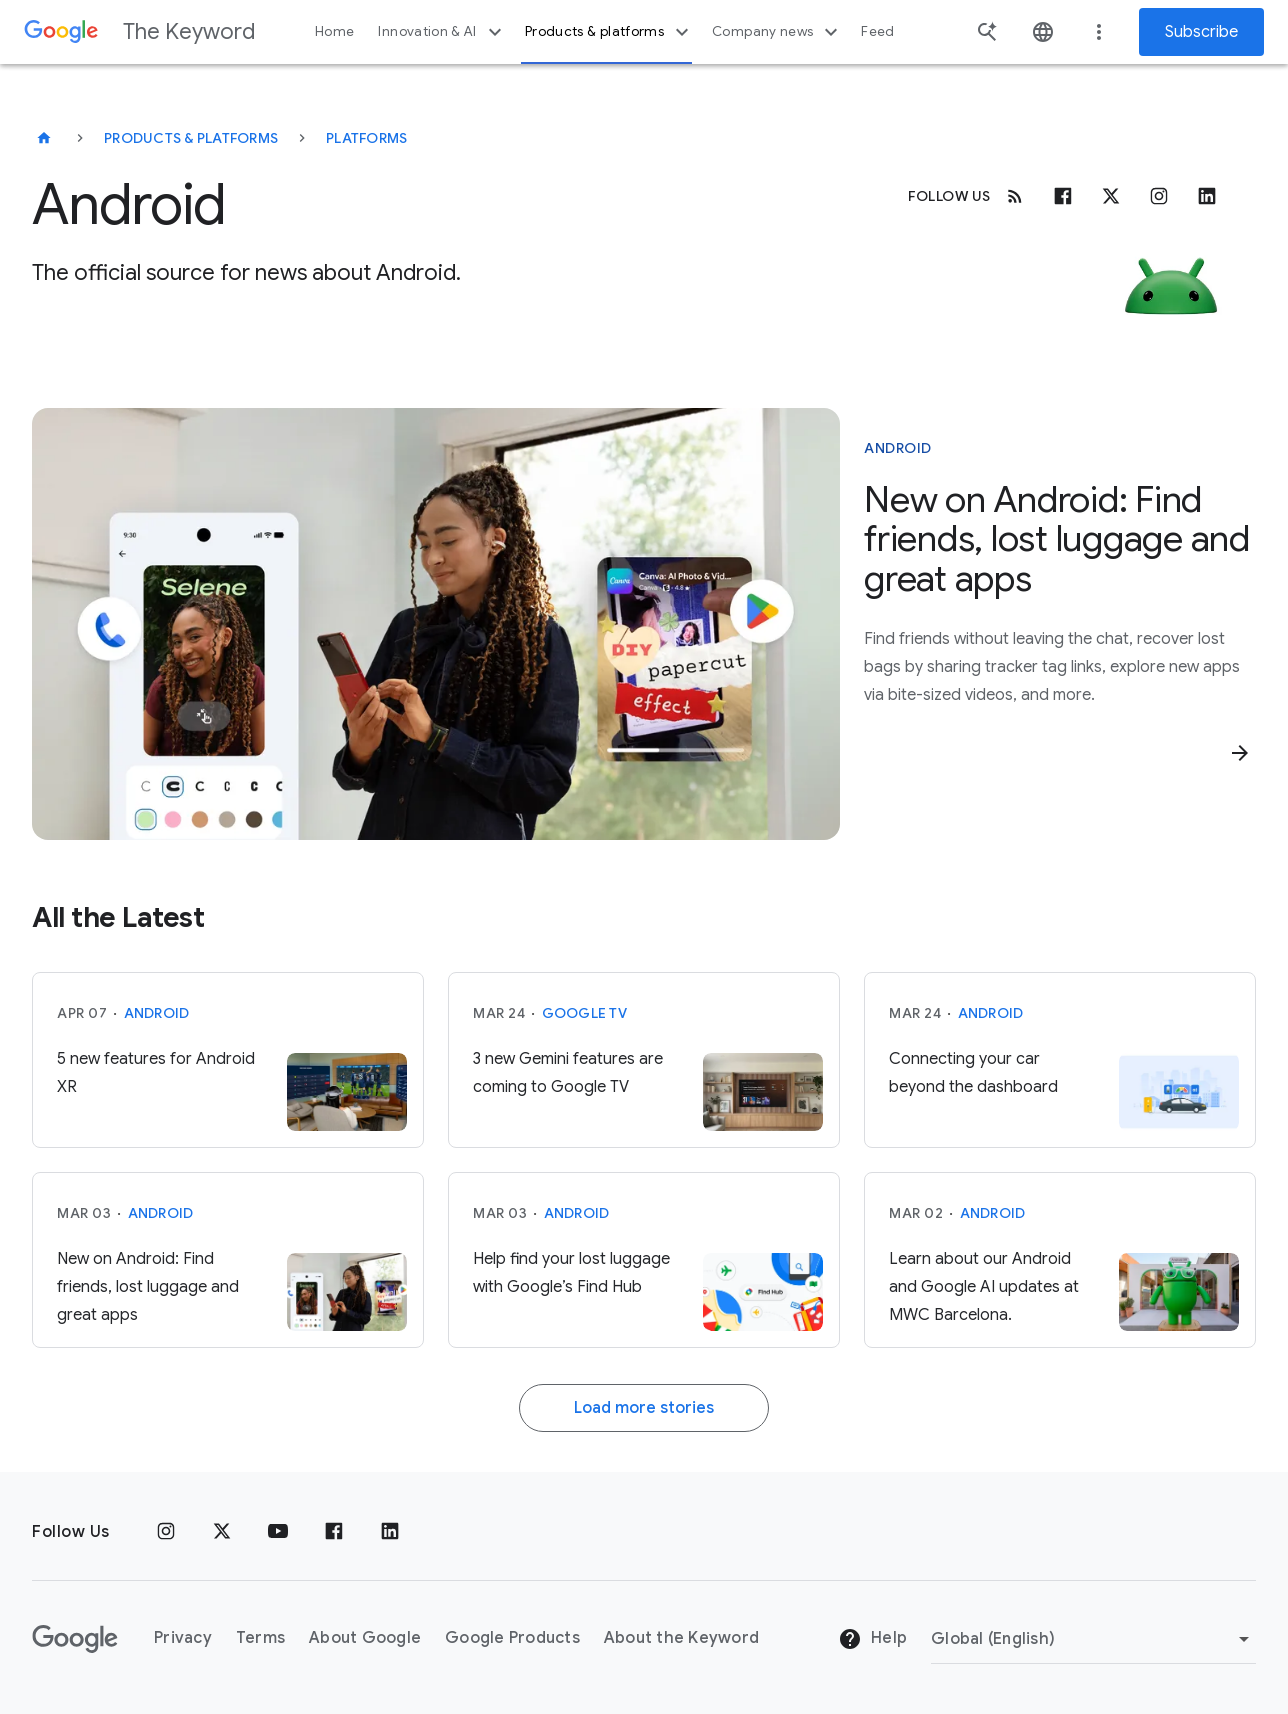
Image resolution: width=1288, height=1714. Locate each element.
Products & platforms (609, 32)
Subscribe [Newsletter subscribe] (1201, 32)
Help (872, 1639)
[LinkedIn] (390, 1532)
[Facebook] (1063, 196)
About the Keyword (681, 1638)
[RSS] (1015, 196)
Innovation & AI (442, 32)
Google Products (512, 1638)
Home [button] (334, 31)
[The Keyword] (44, 138)
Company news (777, 32)
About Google (365, 1638)
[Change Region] (1093, 1639)
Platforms (366, 138)
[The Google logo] (75, 1639)
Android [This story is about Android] (898, 448)
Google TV (584, 1013)
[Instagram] (1159, 196)
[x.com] (1111, 196)
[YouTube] (278, 1532)
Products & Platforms (191, 138)
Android (157, 1013)
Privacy (183, 1638)
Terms (260, 1638)
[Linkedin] (1207, 196)
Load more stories (644, 1408)
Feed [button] (877, 31)
